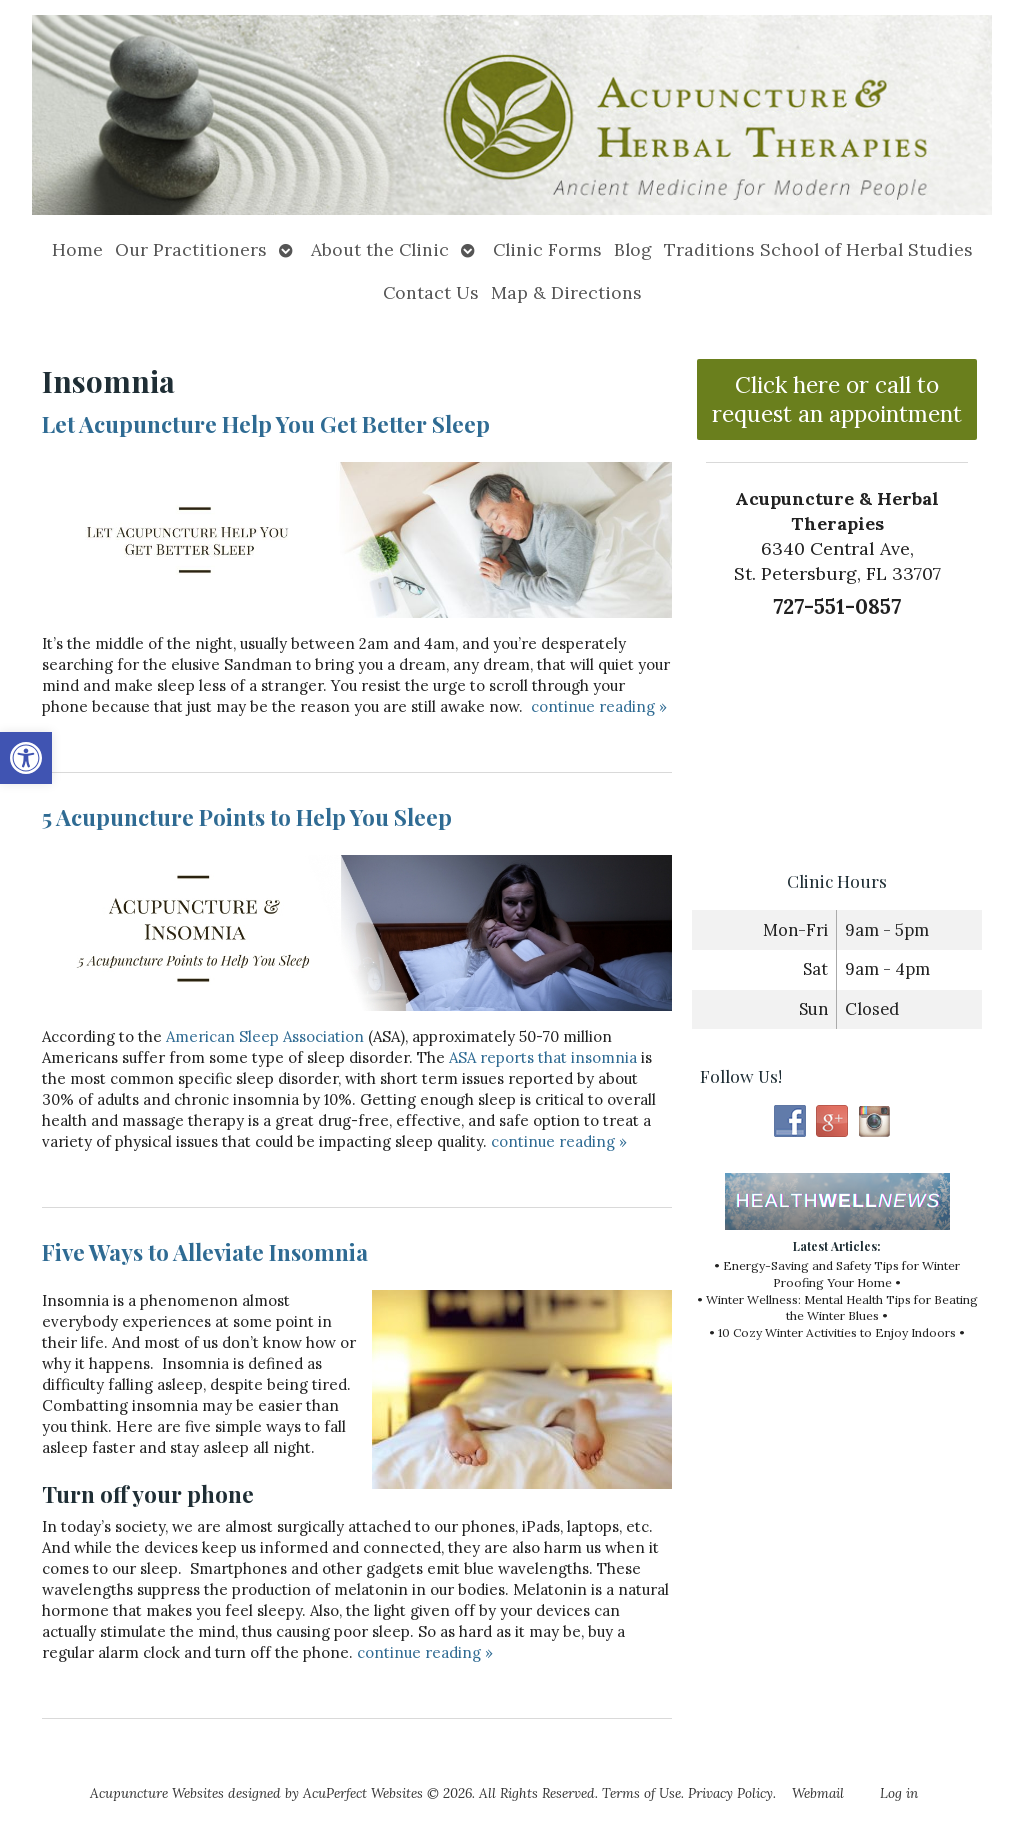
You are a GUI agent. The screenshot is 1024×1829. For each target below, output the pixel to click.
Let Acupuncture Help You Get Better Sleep (266, 424)
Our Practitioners (191, 249)
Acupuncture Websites (157, 1793)
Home (77, 249)
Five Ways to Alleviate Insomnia (205, 1252)
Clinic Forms (547, 249)
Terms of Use (641, 1793)
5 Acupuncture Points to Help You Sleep (247, 817)
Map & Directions (566, 292)
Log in (899, 1793)
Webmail (818, 1793)
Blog (633, 249)
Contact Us (431, 292)
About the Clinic (380, 249)
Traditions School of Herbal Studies (818, 249)
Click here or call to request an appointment (837, 399)
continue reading (599, 706)
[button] (26, 758)
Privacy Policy (730, 1793)
